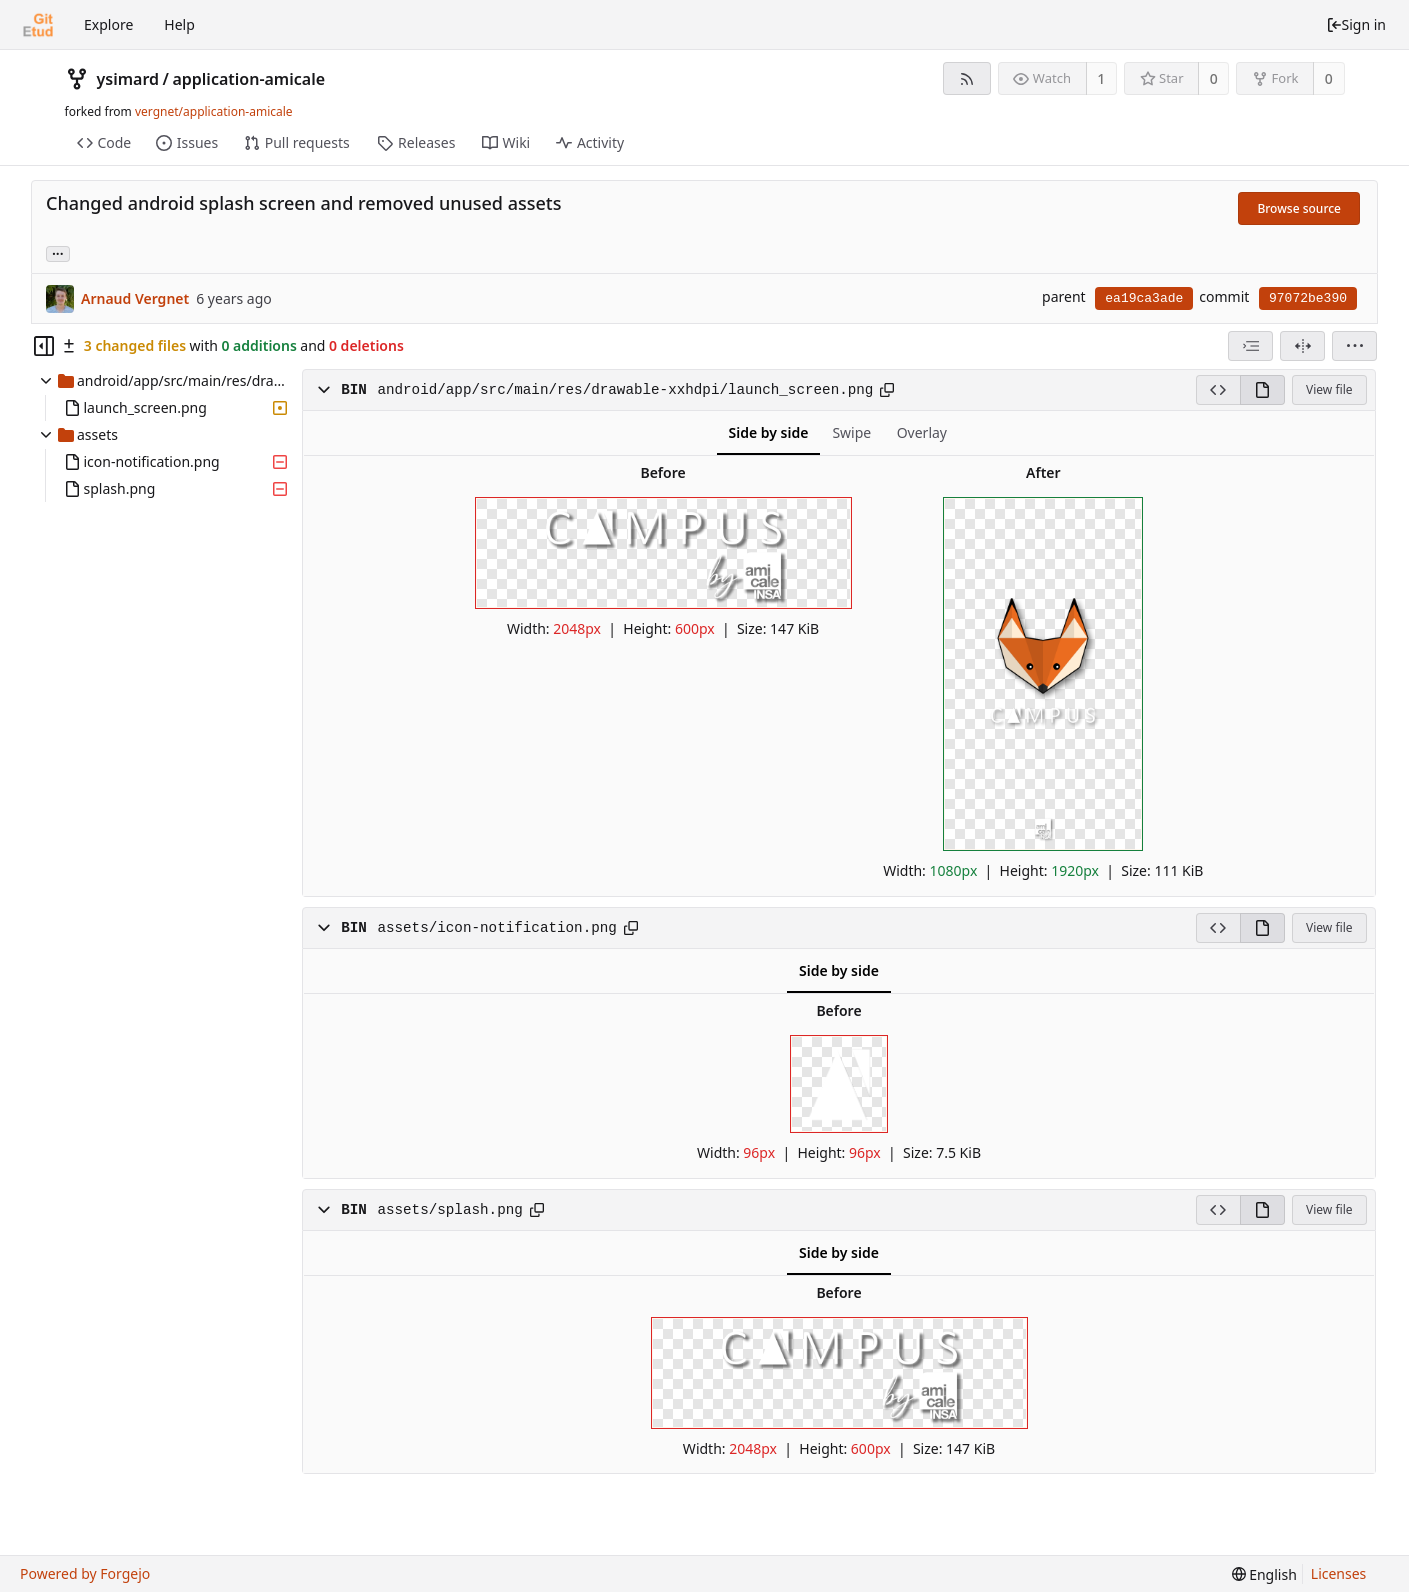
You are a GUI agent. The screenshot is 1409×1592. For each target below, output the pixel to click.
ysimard (128, 79)
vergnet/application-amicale (214, 111)
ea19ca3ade (1144, 298)
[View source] (1218, 390)
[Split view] (1302, 346)
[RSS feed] (966, 78)
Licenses (1339, 1573)
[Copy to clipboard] (887, 390)
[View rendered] (1262, 390)
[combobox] (1250, 346)
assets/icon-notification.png (496, 928)
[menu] (1354, 346)
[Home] (38, 25)
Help (179, 24)
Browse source (1299, 208)
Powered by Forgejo (85, 1573)
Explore (108, 24)
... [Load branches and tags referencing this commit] (58, 252)
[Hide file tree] (44, 346)
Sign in (1356, 24)
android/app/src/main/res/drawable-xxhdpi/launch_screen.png (625, 390)
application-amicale (248, 79)
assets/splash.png (449, 1210)
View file (1329, 389)
